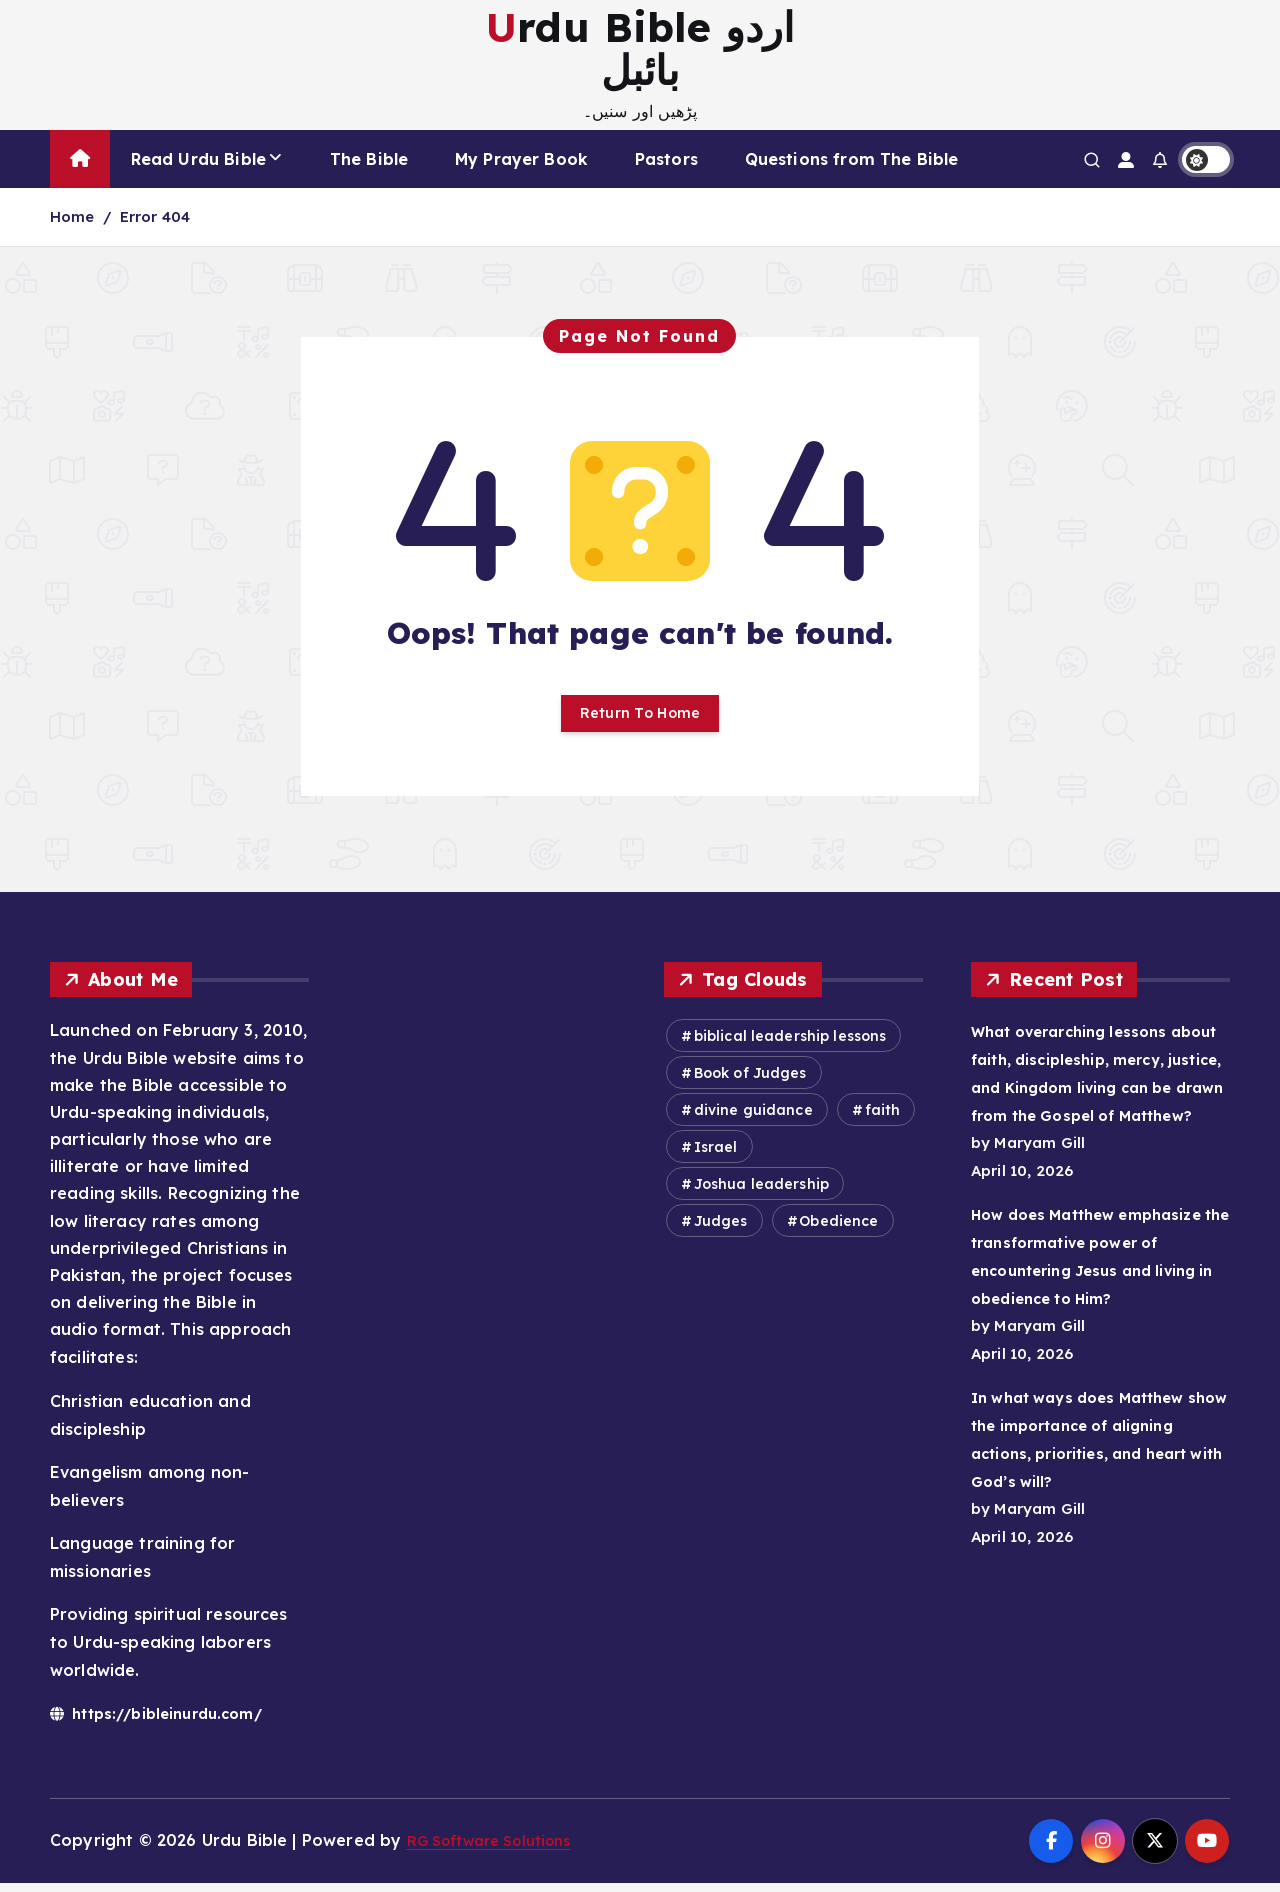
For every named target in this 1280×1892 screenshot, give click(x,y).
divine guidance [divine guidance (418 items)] (753, 1119)
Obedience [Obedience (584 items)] (838, 1230)
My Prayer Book (521, 159)
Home (72, 216)
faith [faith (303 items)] (883, 1119)
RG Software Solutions (500, 1849)
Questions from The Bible (852, 159)
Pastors (666, 159)
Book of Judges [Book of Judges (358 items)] (750, 1082)
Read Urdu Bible (198, 159)
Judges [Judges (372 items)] (721, 1230)
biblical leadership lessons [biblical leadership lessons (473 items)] (790, 1045)
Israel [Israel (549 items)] (716, 1156)
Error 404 (155, 216)
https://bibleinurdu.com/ (168, 1721)
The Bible (369, 159)
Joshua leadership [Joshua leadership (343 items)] (762, 1193)
